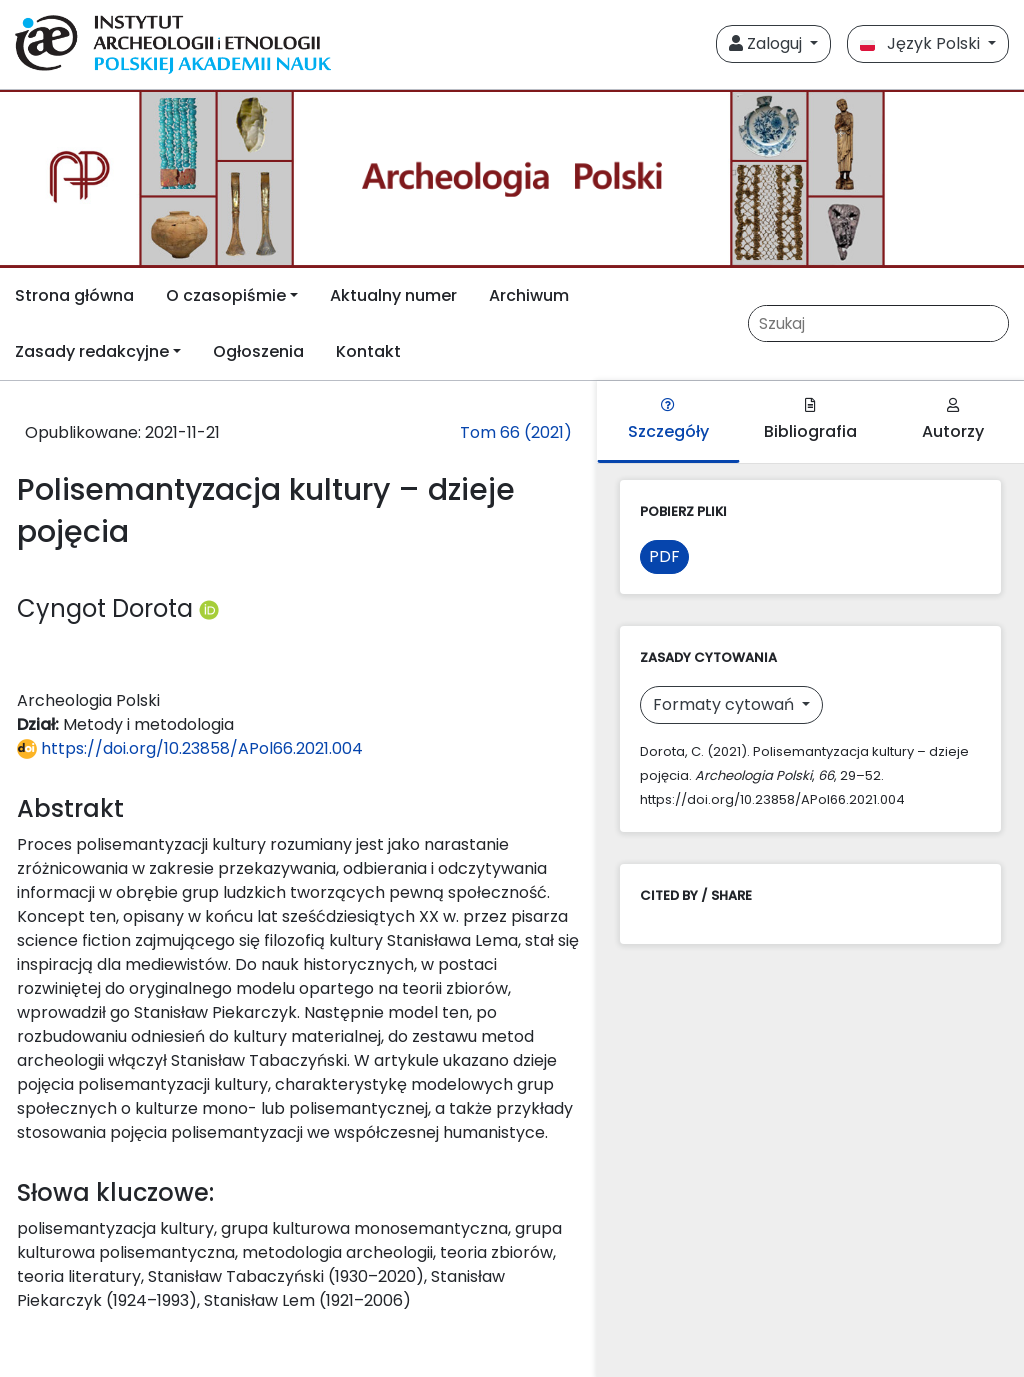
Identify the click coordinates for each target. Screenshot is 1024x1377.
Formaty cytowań (725, 704)
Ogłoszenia (258, 351)
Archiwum (529, 295)
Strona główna (74, 295)
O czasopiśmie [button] (226, 295)
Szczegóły (668, 420)
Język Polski (922, 43)
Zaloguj (767, 43)
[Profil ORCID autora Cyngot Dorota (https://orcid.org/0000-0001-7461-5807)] (209, 608)
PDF (664, 556)
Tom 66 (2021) (516, 432)
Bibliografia (810, 420)
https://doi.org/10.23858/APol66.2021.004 (190, 748)
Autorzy (953, 420)
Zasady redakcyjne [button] (92, 351)
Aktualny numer (393, 295)
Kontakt (368, 351)
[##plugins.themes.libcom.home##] (512, 179)
